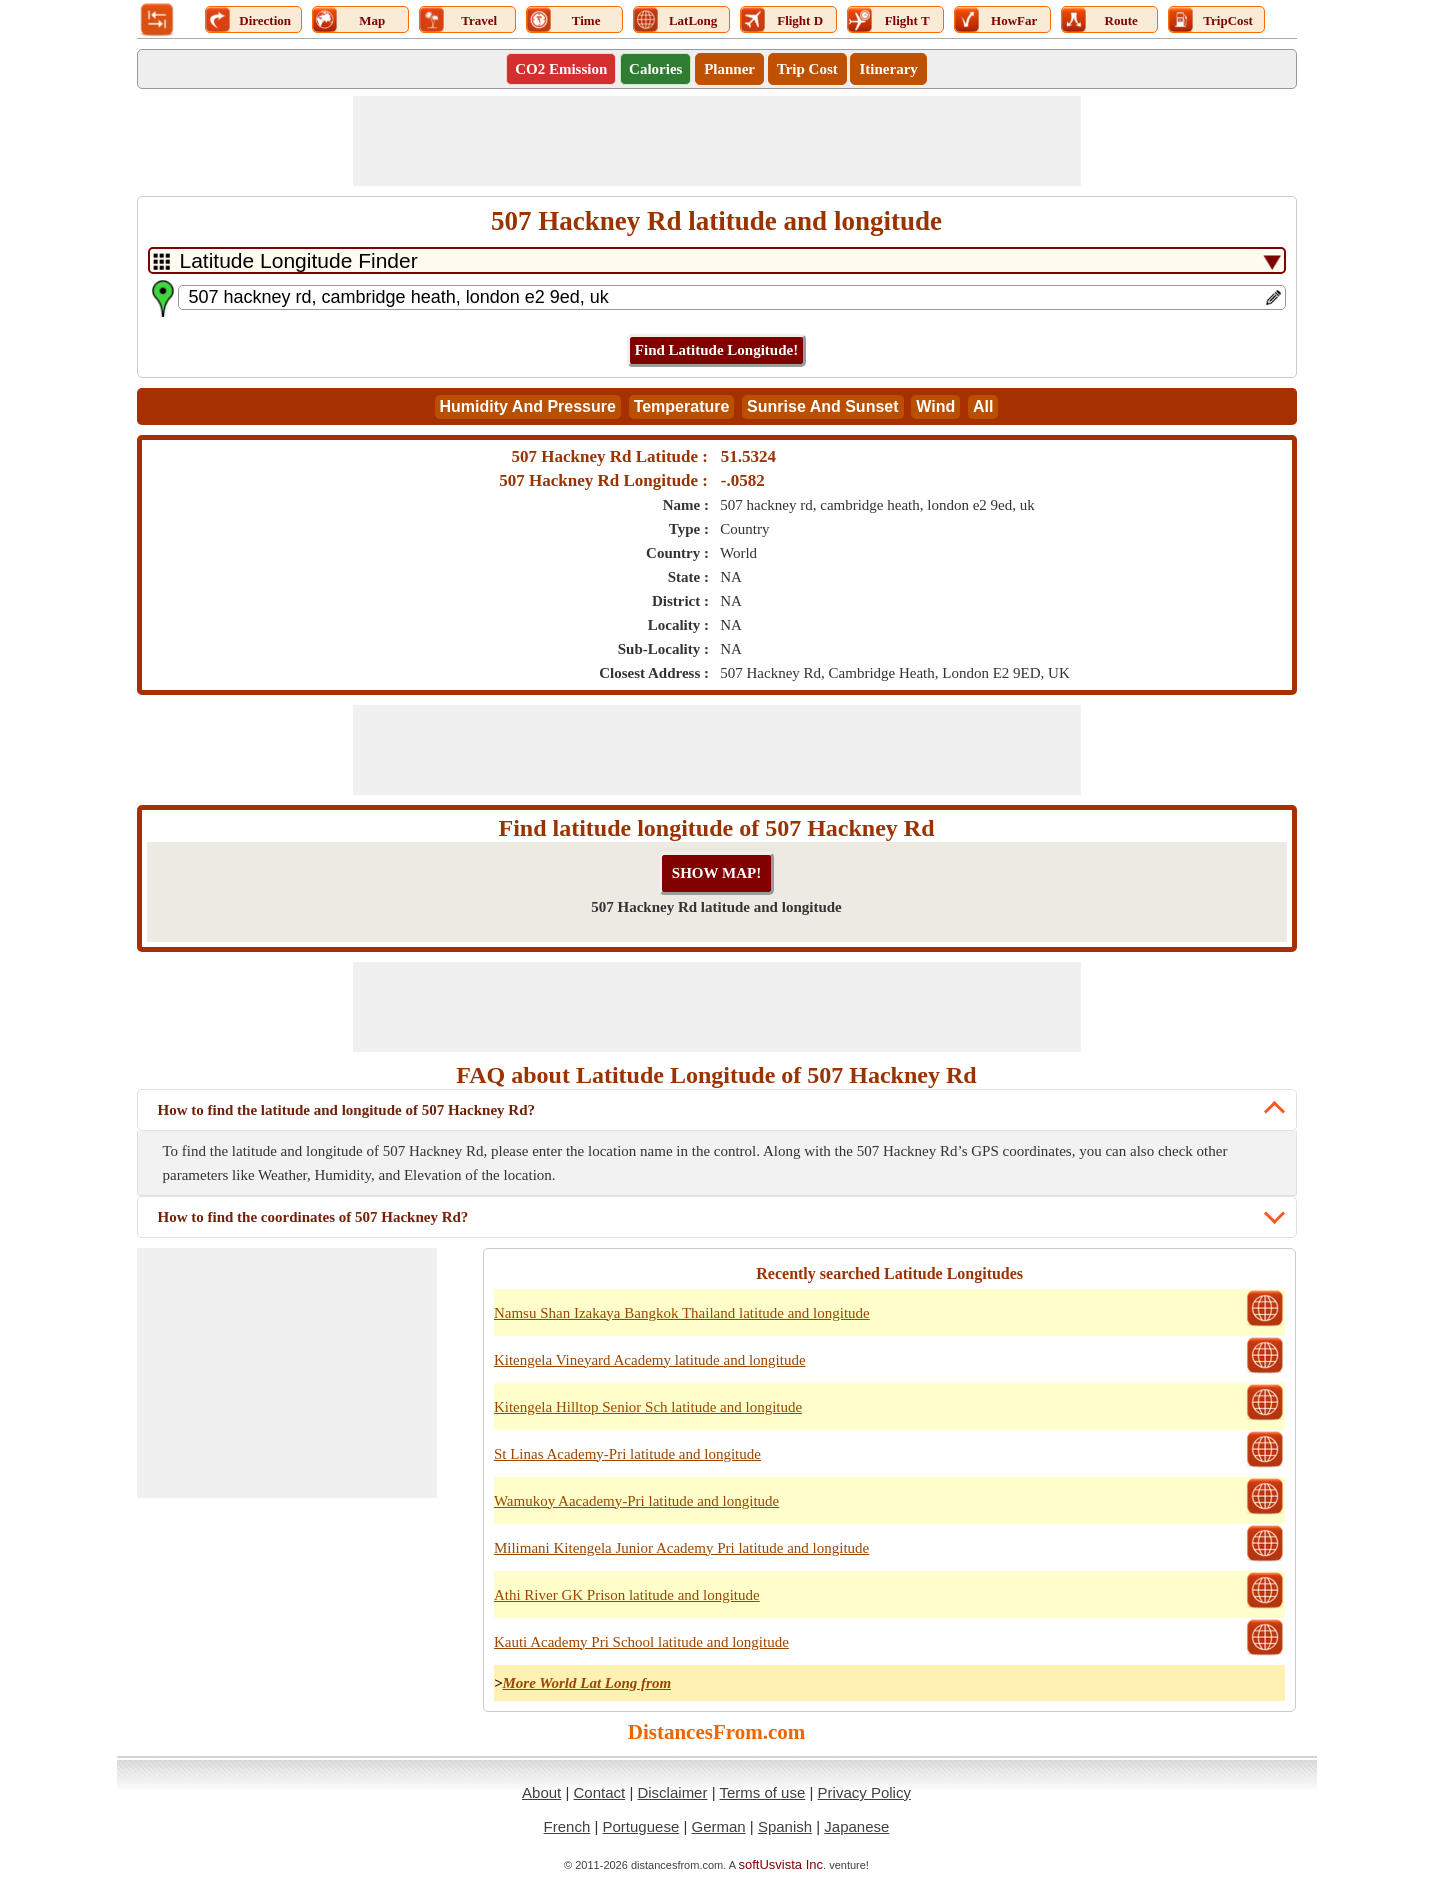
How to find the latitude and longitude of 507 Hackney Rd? (347, 1110)
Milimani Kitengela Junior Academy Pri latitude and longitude (681, 1548)
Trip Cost (807, 69)
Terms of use (762, 1792)
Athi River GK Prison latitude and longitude (627, 1595)
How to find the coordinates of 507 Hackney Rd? (313, 1217)
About (541, 1792)
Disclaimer (672, 1792)
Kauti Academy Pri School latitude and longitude (641, 1642)
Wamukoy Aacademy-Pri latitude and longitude (636, 1501)
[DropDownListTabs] (717, 260)
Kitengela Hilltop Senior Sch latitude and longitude (648, 1407)
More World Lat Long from (586, 1683)
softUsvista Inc (781, 1864)
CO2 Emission (561, 69)
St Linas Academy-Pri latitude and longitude (627, 1454)
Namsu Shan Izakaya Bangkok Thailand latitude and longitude (682, 1313)
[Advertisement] (717, 141)
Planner (729, 69)
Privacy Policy (864, 1792)
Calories (655, 69)
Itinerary (888, 69)
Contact (600, 1792)
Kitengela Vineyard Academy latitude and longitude (650, 1360)
